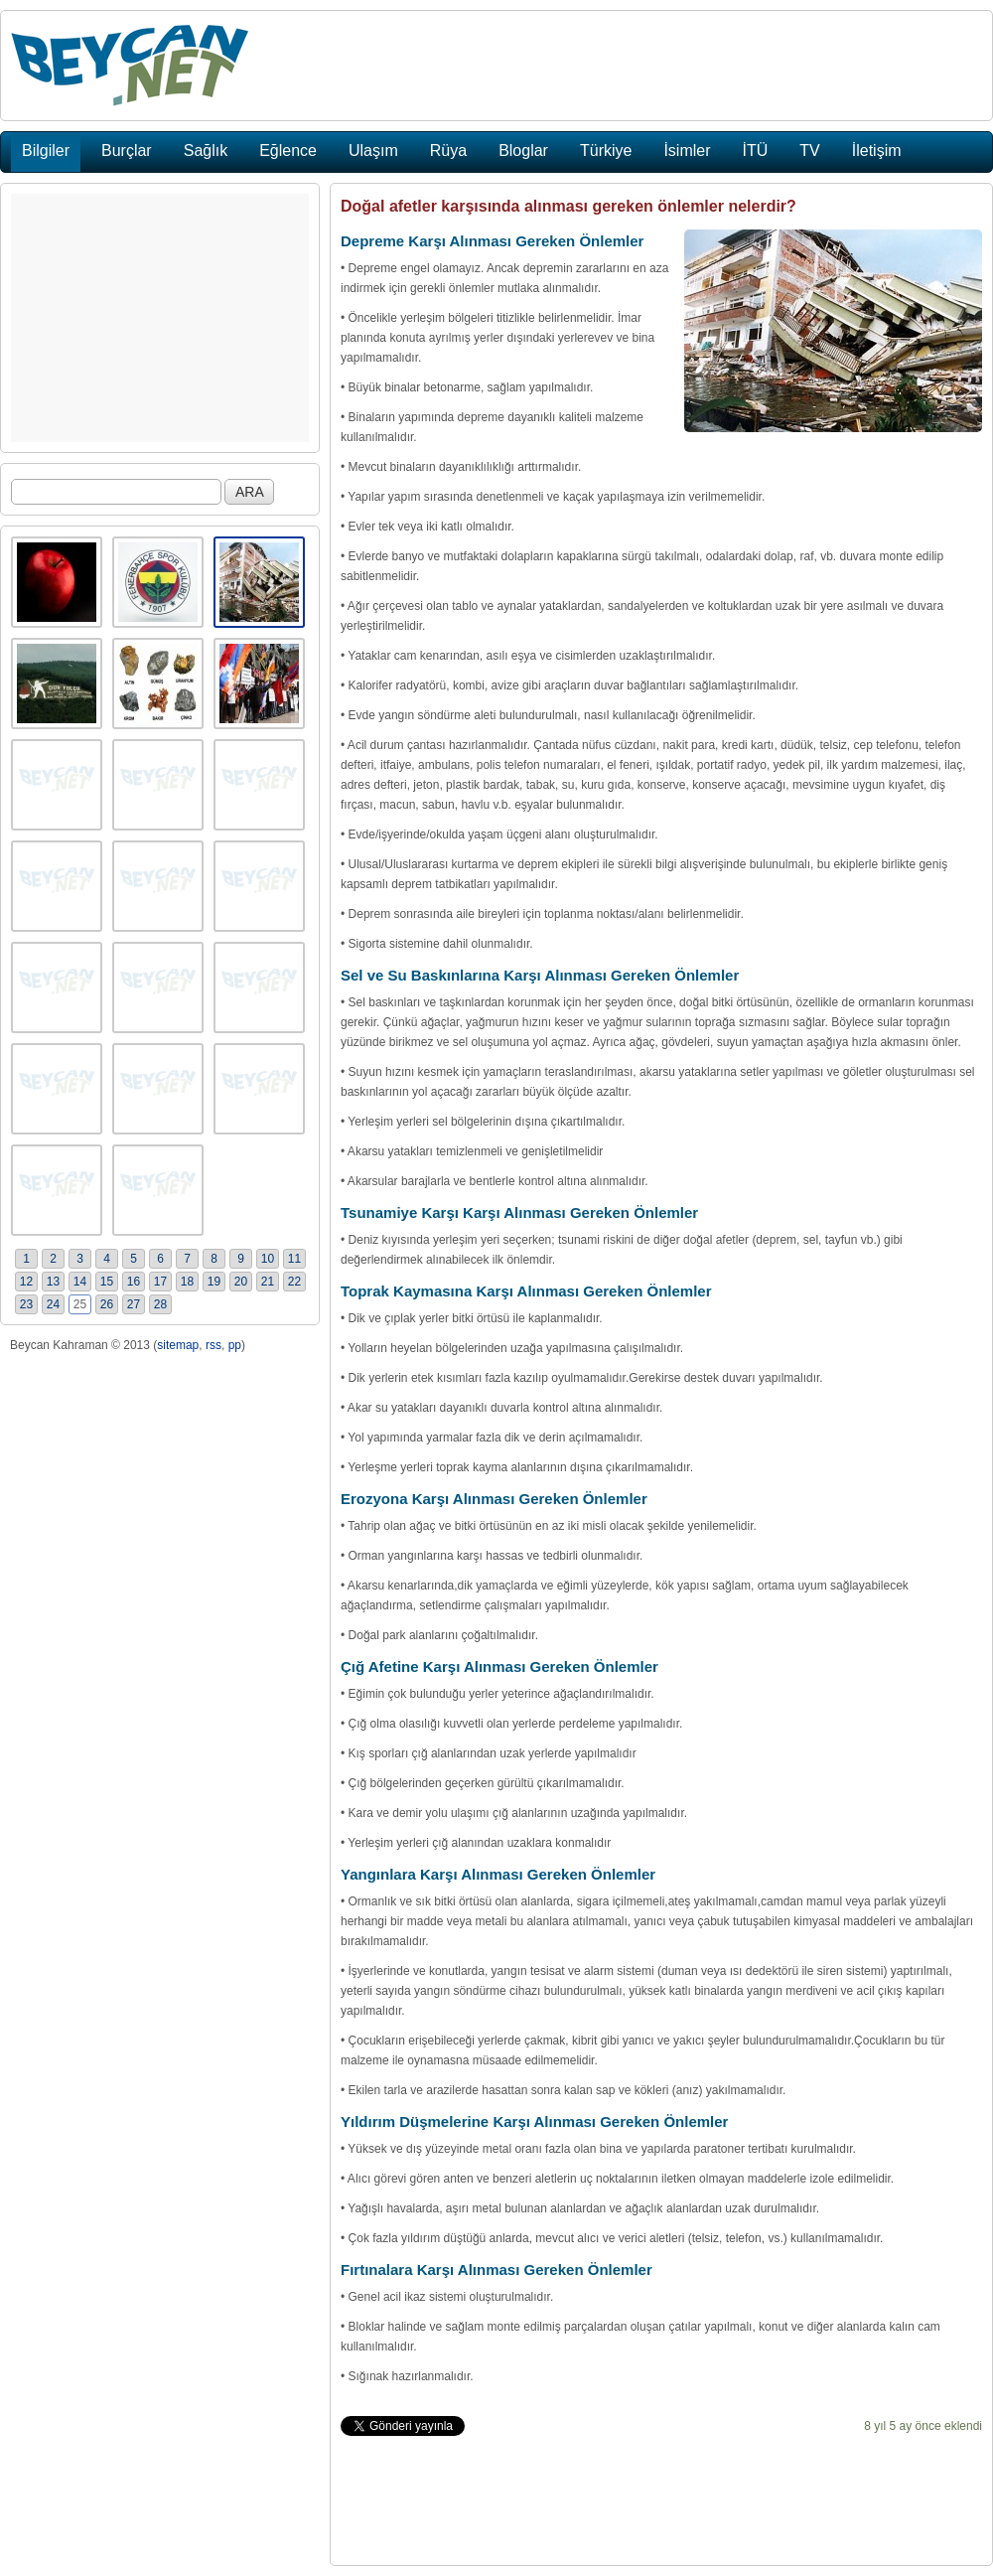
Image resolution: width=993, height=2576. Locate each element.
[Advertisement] (160, 318)
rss (213, 1345)
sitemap (178, 1345)
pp (234, 1345)
